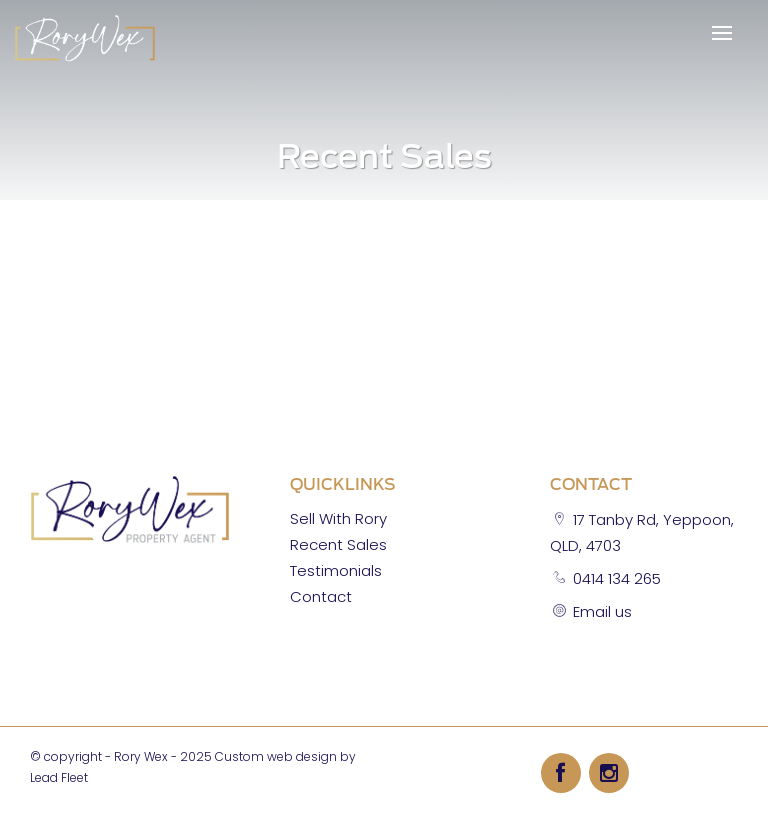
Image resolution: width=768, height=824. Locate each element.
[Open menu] (722, 33)
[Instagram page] (609, 772)
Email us (602, 611)
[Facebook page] (565, 772)
